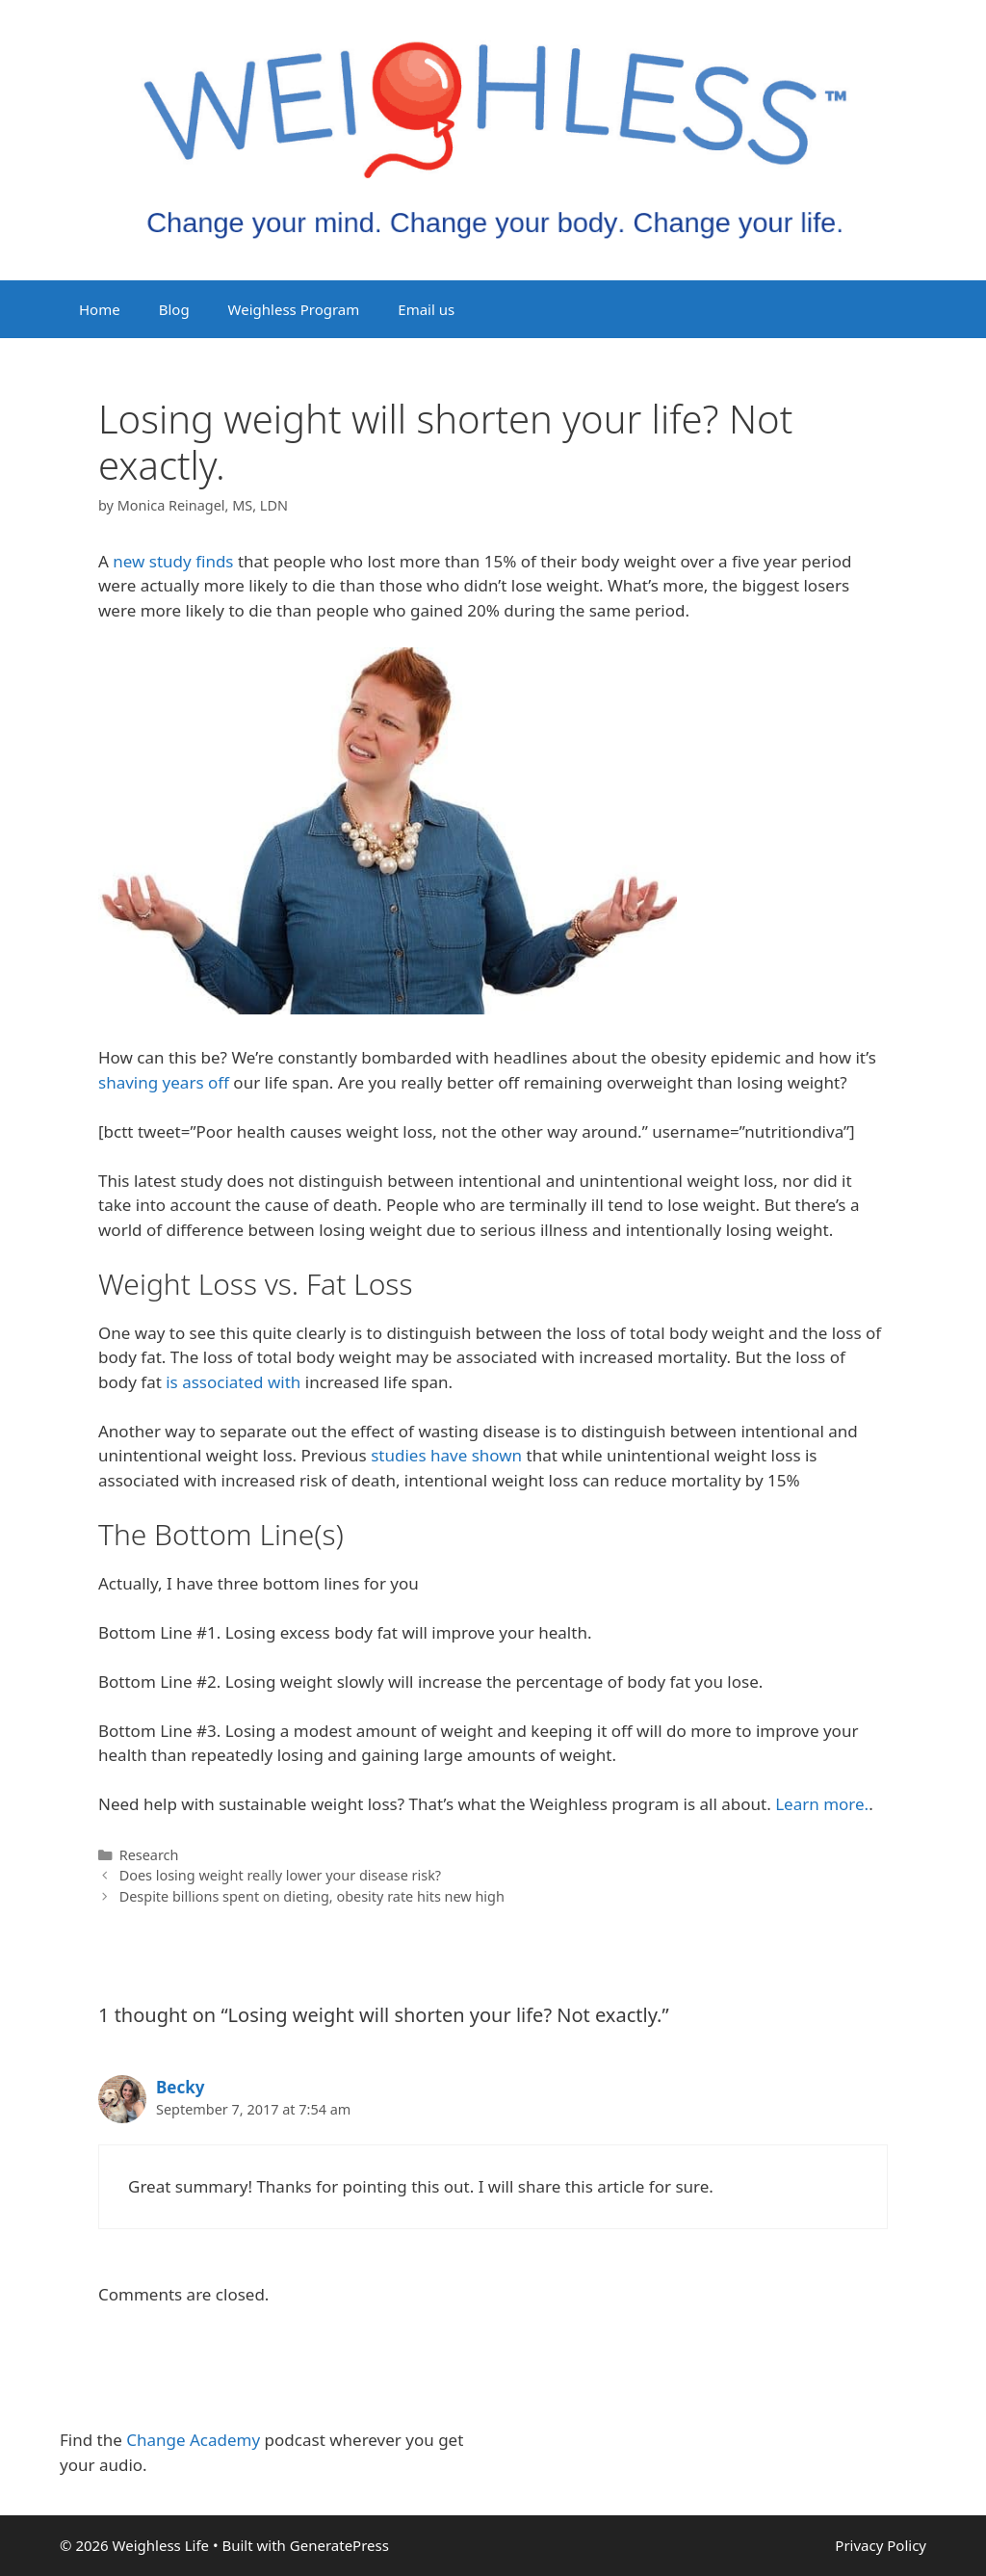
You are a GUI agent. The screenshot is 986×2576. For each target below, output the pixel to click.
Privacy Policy (880, 2545)
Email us (426, 309)
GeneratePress (339, 2545)
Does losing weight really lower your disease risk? (280, 1875)
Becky (180, 2087)
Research (149, 1855)
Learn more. (822, 1804)
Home (99, 309)
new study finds (173, 561)
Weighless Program (294, 309)
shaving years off (163, 1082)
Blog (174, 309)
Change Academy (193, 2440)
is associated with (233, 1382)
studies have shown (448, 1455)
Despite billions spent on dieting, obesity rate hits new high (312, 1896)
